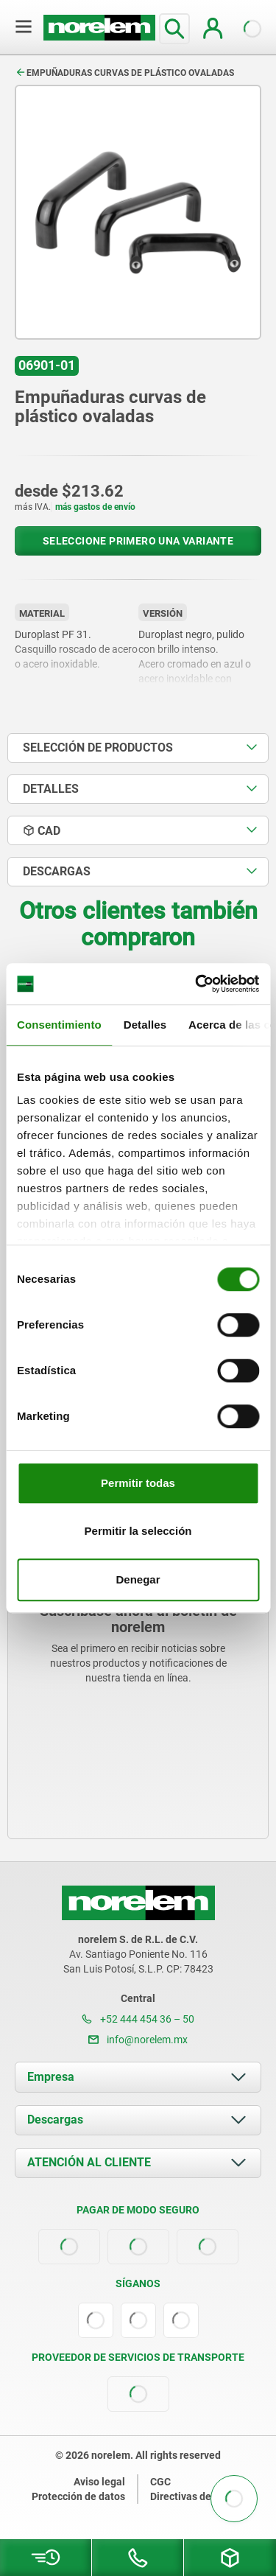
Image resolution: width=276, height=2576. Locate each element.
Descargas (55, 2120)
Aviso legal (99, 2482)
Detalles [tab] (145, 1024)
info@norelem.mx (138, 2039)
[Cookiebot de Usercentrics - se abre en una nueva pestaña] (196, 983)
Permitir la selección (138, 1531)
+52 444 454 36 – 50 (138, 2019)
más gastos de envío (95, 507)
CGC (160, 2482)
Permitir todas (138, 1483)
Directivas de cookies (200, 2496)
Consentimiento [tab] (59, 1024)
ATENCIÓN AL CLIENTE (89, 2162)
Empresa (50, 2077)
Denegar (138, 1579)
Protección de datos (78, 2496)
